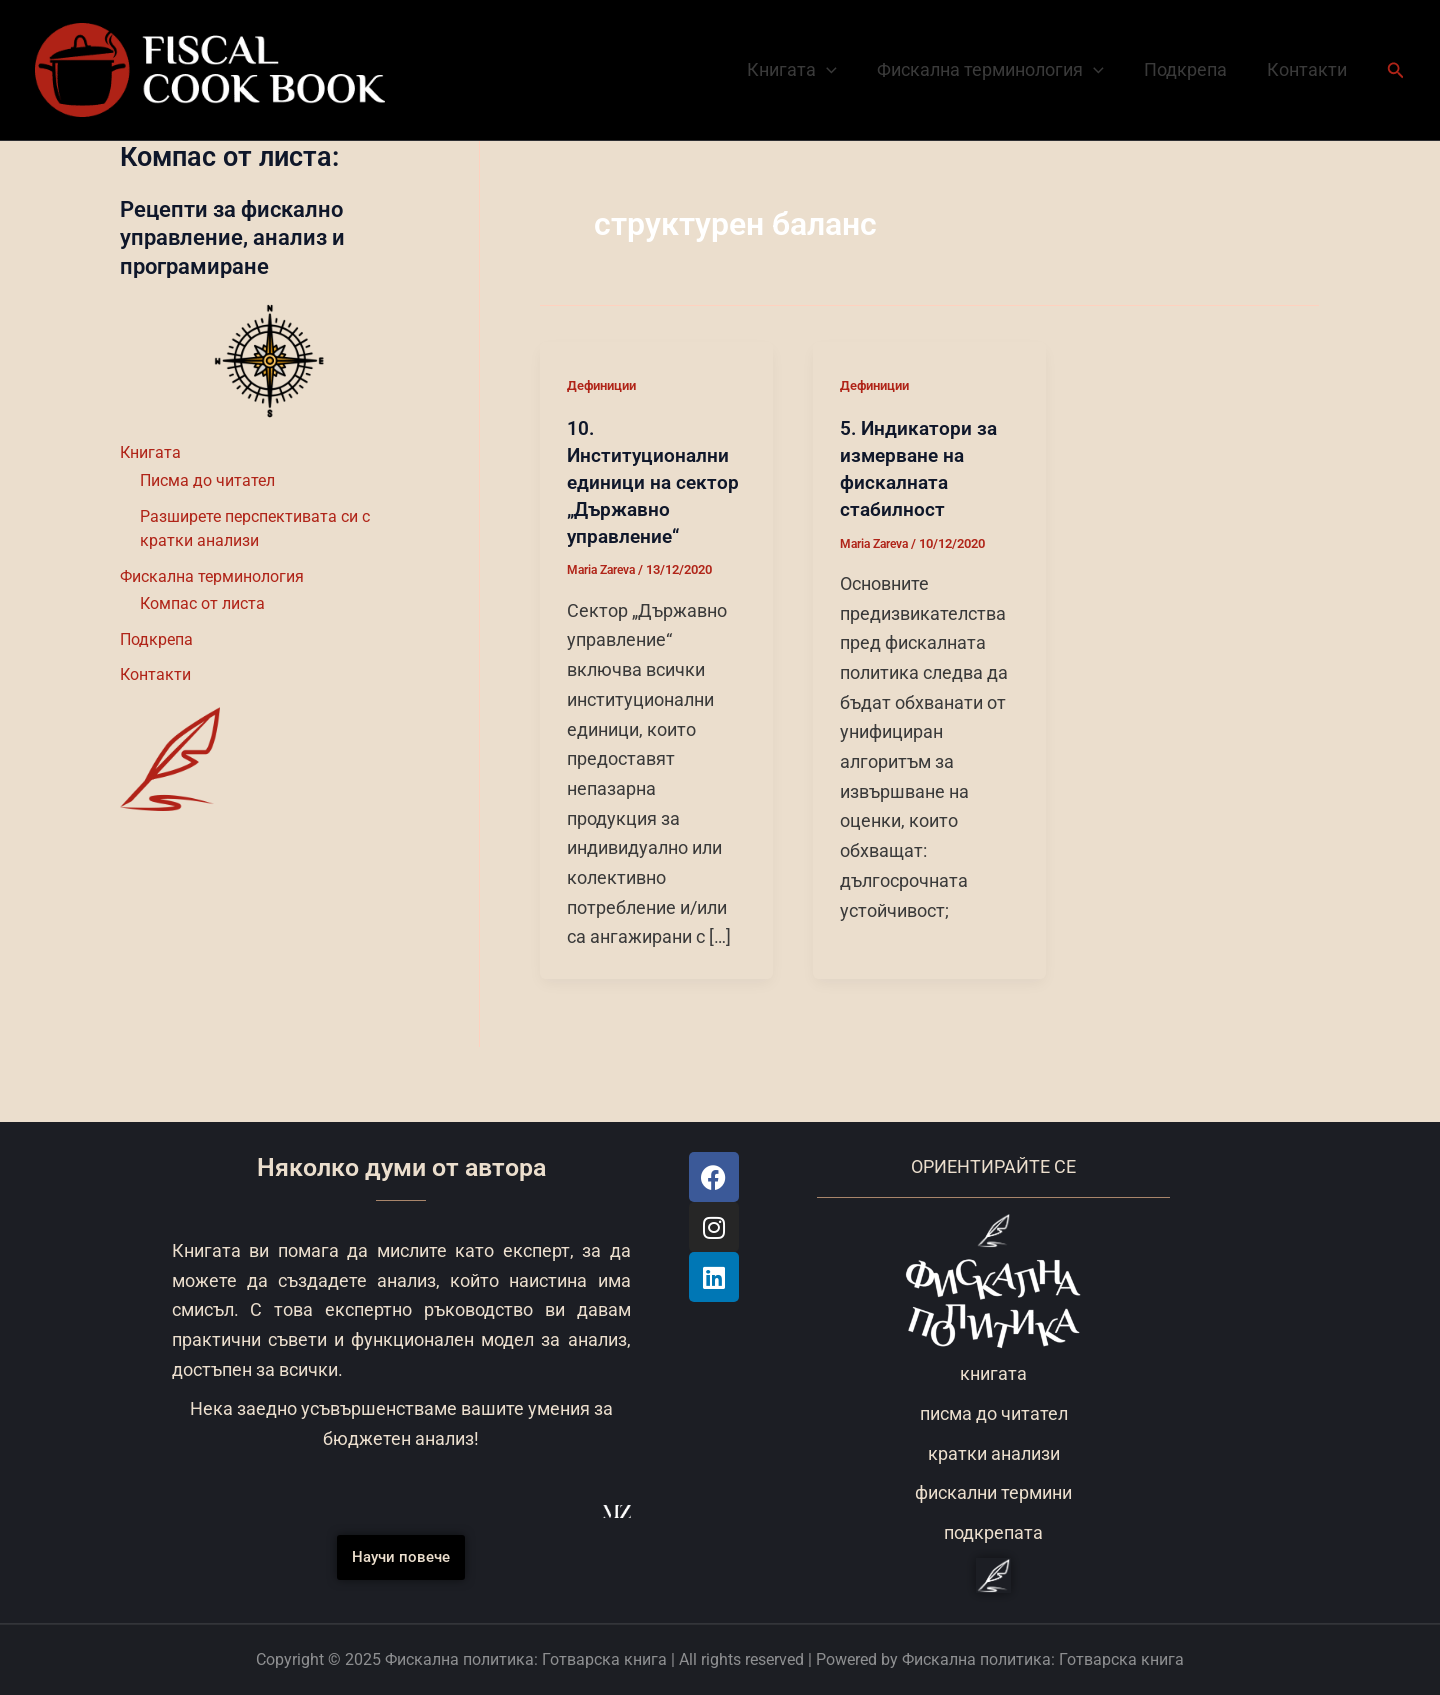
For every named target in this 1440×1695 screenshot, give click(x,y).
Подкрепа (1191, 69)
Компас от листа (202, 604)
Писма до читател (207, 480)
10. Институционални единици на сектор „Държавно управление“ (654, 480)
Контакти (1309, 69)
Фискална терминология (1000, 70)
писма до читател (994, 1413)
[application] (840, 70)
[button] (1396, 70)
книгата (993, 1373)
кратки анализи (994, 1453)
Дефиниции (605, 385)
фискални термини (993, 1492)
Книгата (806, 70)
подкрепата (993, 1532)
